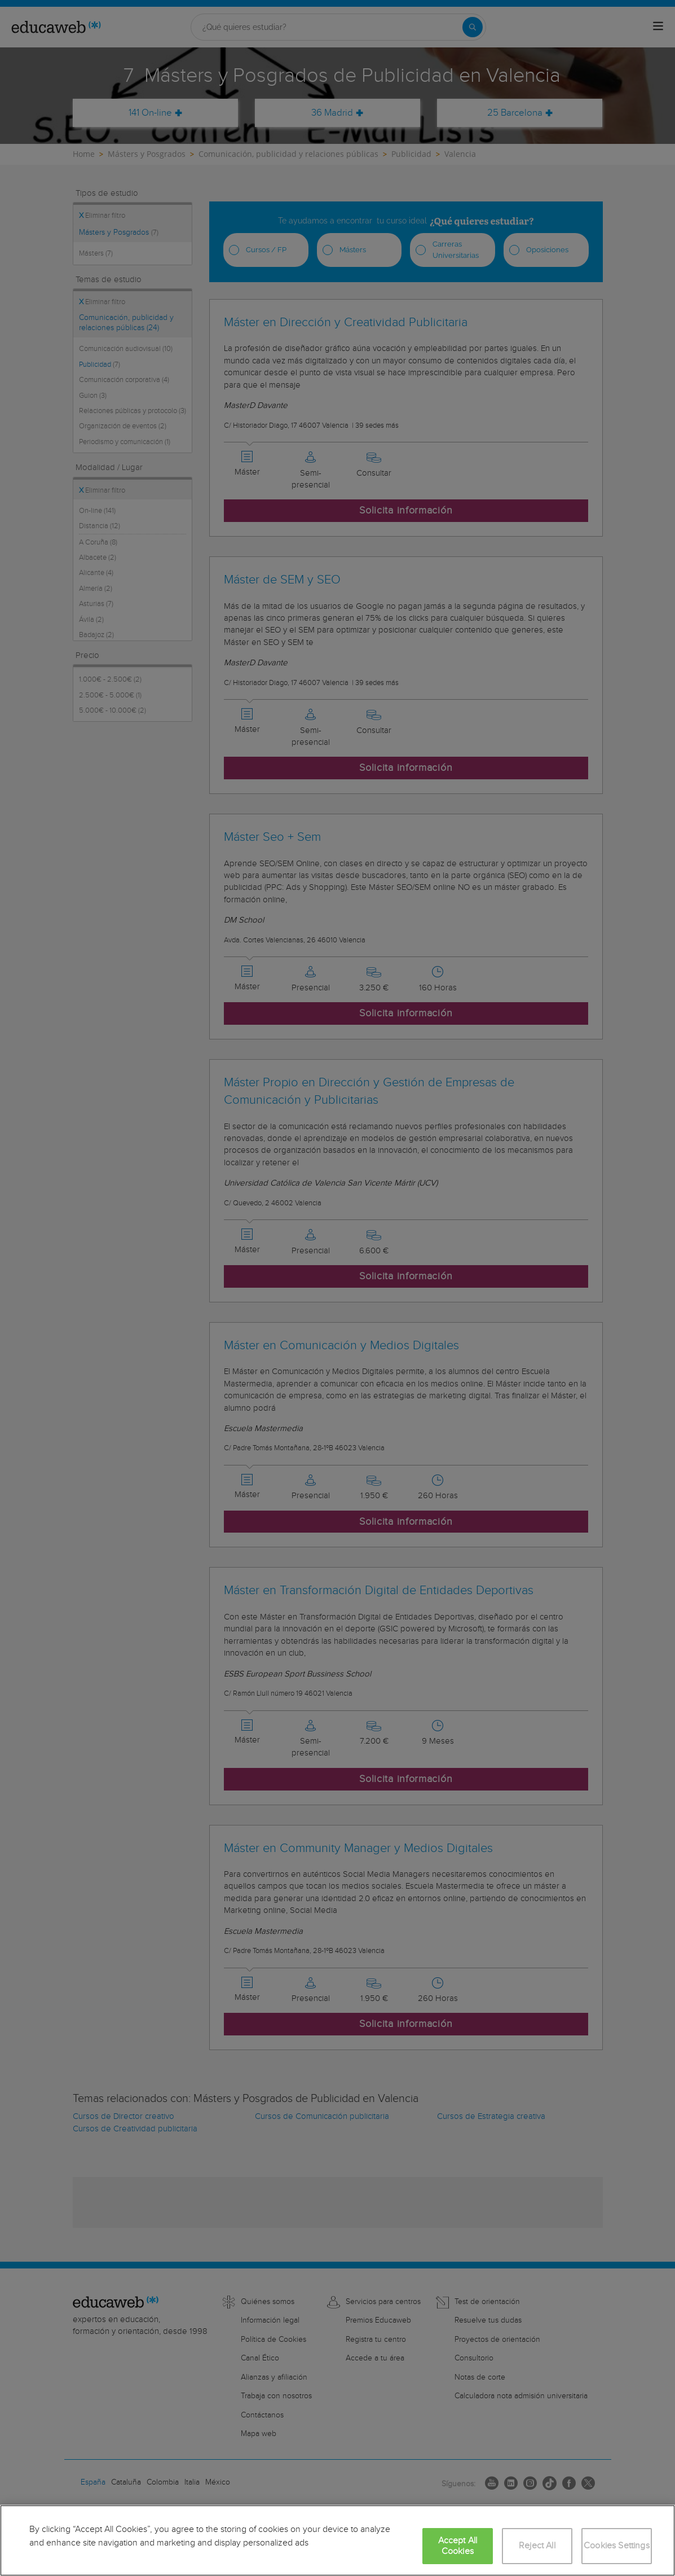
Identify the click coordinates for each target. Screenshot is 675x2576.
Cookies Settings (617, 2545)
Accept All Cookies (458, 2546)
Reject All (537, 2545)
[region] (337, 2540)
